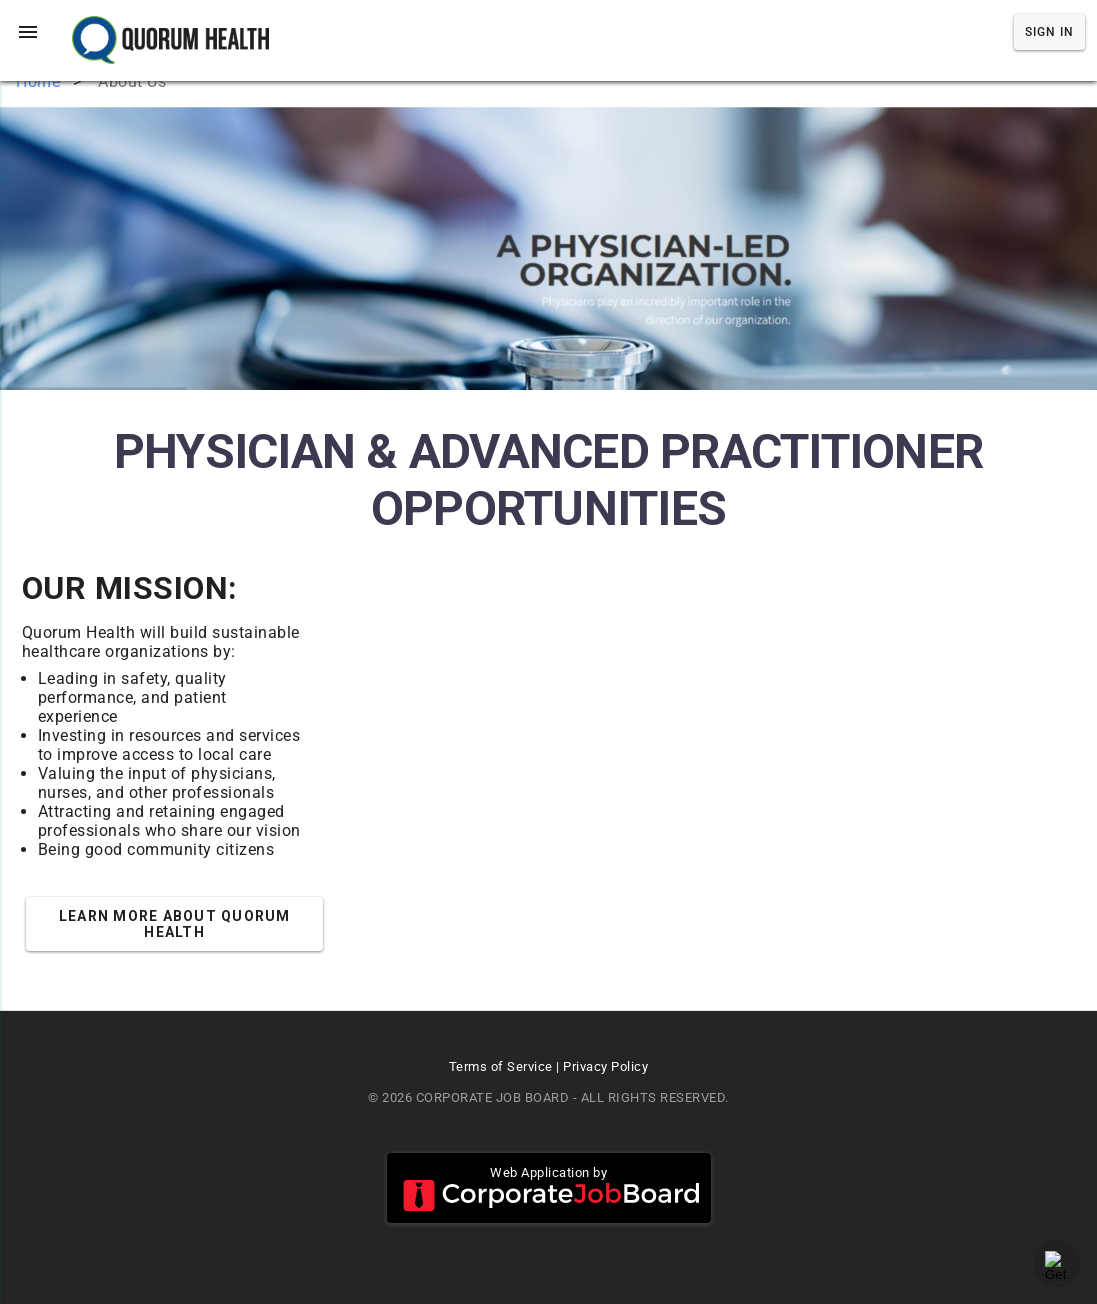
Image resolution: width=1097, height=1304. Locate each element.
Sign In (1049, 32)
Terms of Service (501, 1066)
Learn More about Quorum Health (175, 924)
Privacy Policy (605, 1066)
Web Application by (549, 1188)
